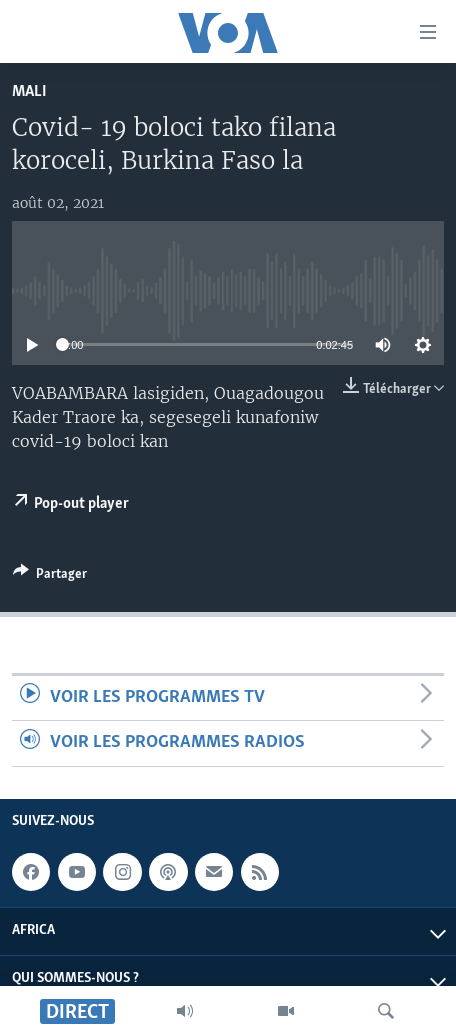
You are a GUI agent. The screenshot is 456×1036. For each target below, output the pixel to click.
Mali (29, 91)
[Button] (50, 577)
